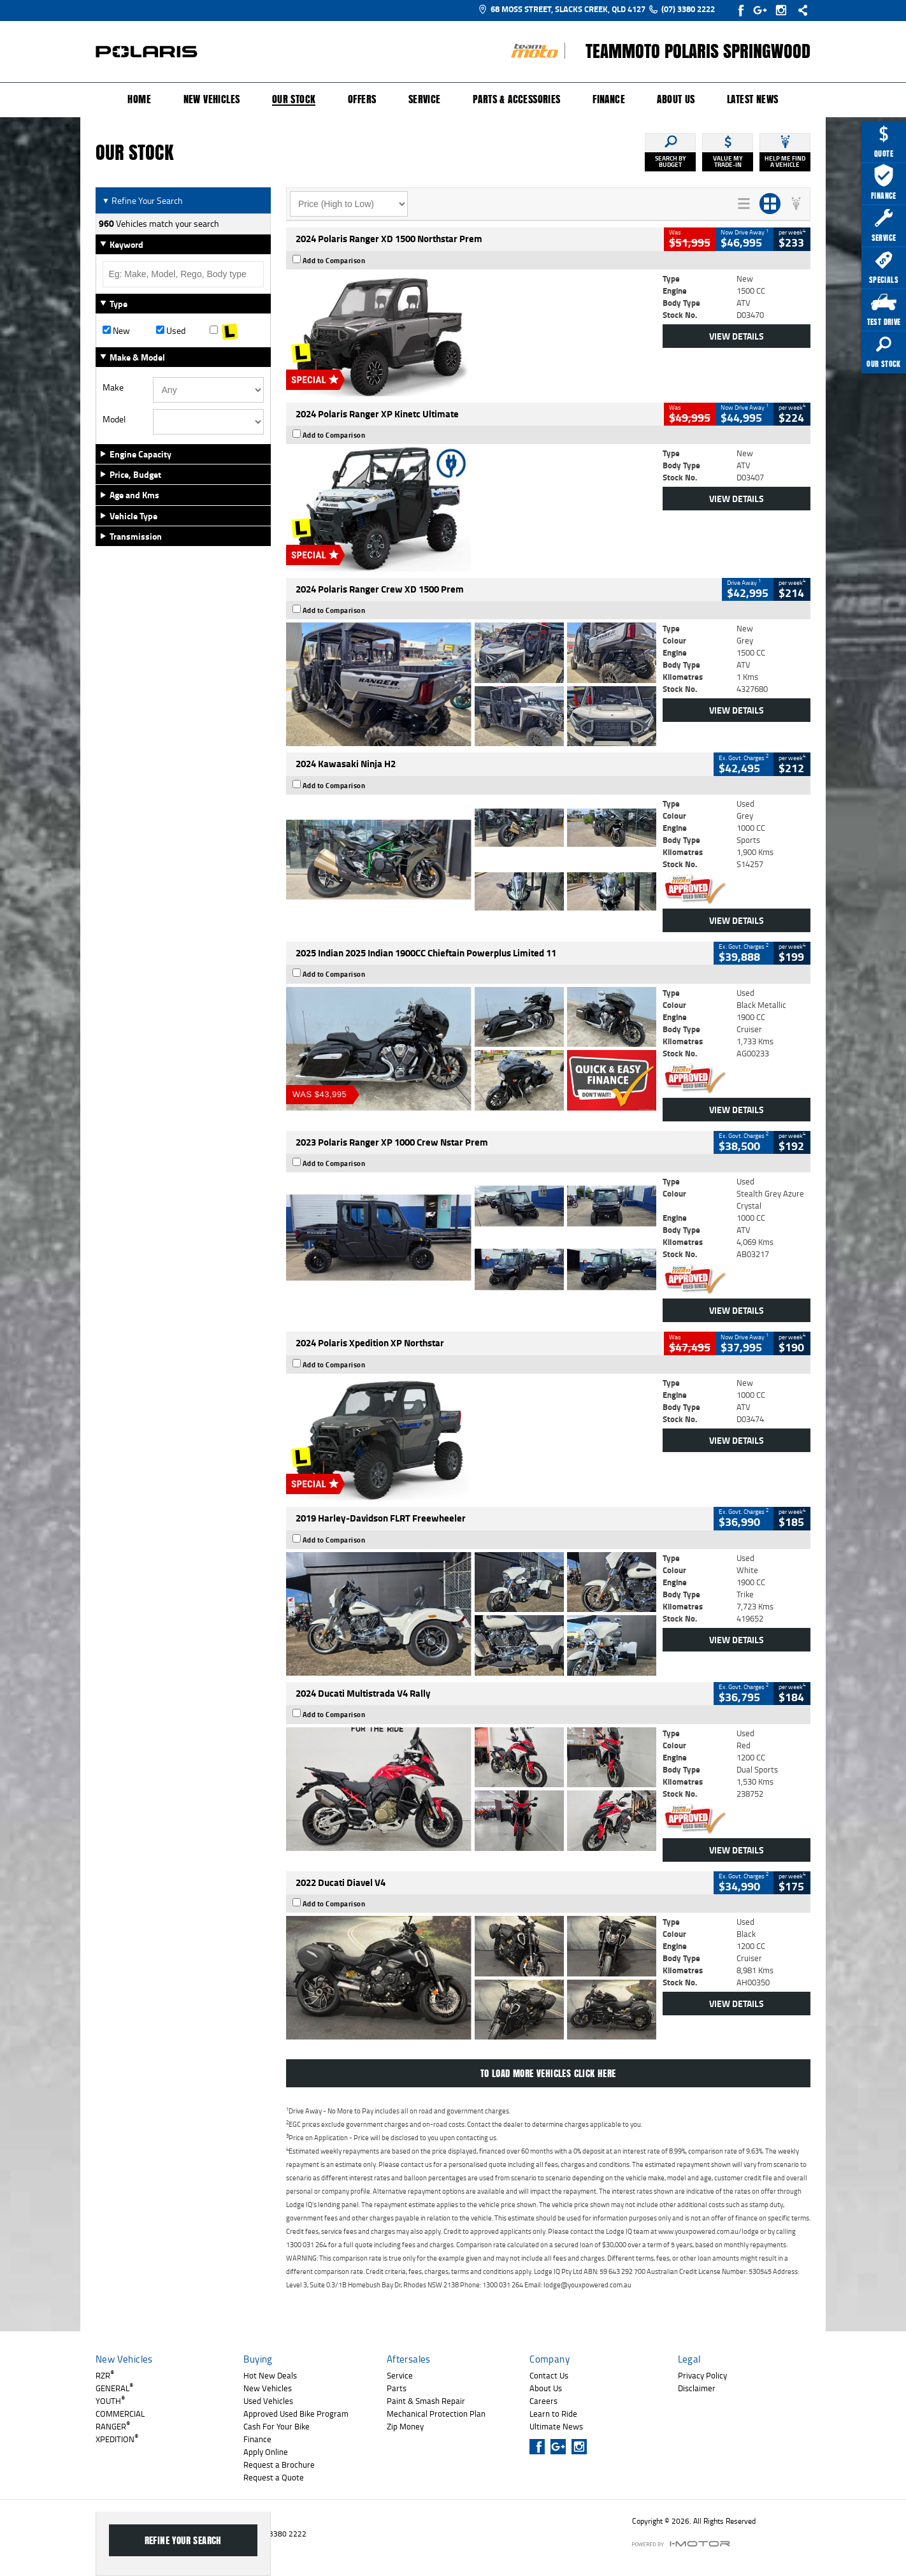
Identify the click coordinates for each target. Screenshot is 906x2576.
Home (139, 99)
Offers (362, 99)
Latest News (752, 99)
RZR (105, 2375)
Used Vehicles (268, 2400)
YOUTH (110, 2400)
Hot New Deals (270, 2375)
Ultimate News (556, 2426)
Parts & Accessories (517, 99)
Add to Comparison (334, 260)
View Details (736, 336)
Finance (609, 99)
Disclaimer (696, 2388)
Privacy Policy (702, 2375)
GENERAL (114, 2388)
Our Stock (294, 100)
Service (424, 99)
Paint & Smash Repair (426, 2400)
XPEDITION (117, 2439)
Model (114, 419)
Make (113, 387)
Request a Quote (273, 2477)
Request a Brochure (279, 2464)
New (116, 330)
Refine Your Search (142, 200)
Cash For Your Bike (276, 2426)
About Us (675, 99)
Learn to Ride (553, 2413)
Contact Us (548, 2375)
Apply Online (265, 2451)
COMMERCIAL (120, 2413)
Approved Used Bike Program (296, 2413)
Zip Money (405, 2426)
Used (170, 330)
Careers (543, 2400)
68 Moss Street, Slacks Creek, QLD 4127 (561, 9)
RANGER (113, 2426)
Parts (396, 2388)
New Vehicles (211, 99)
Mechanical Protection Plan (436, 2413)
